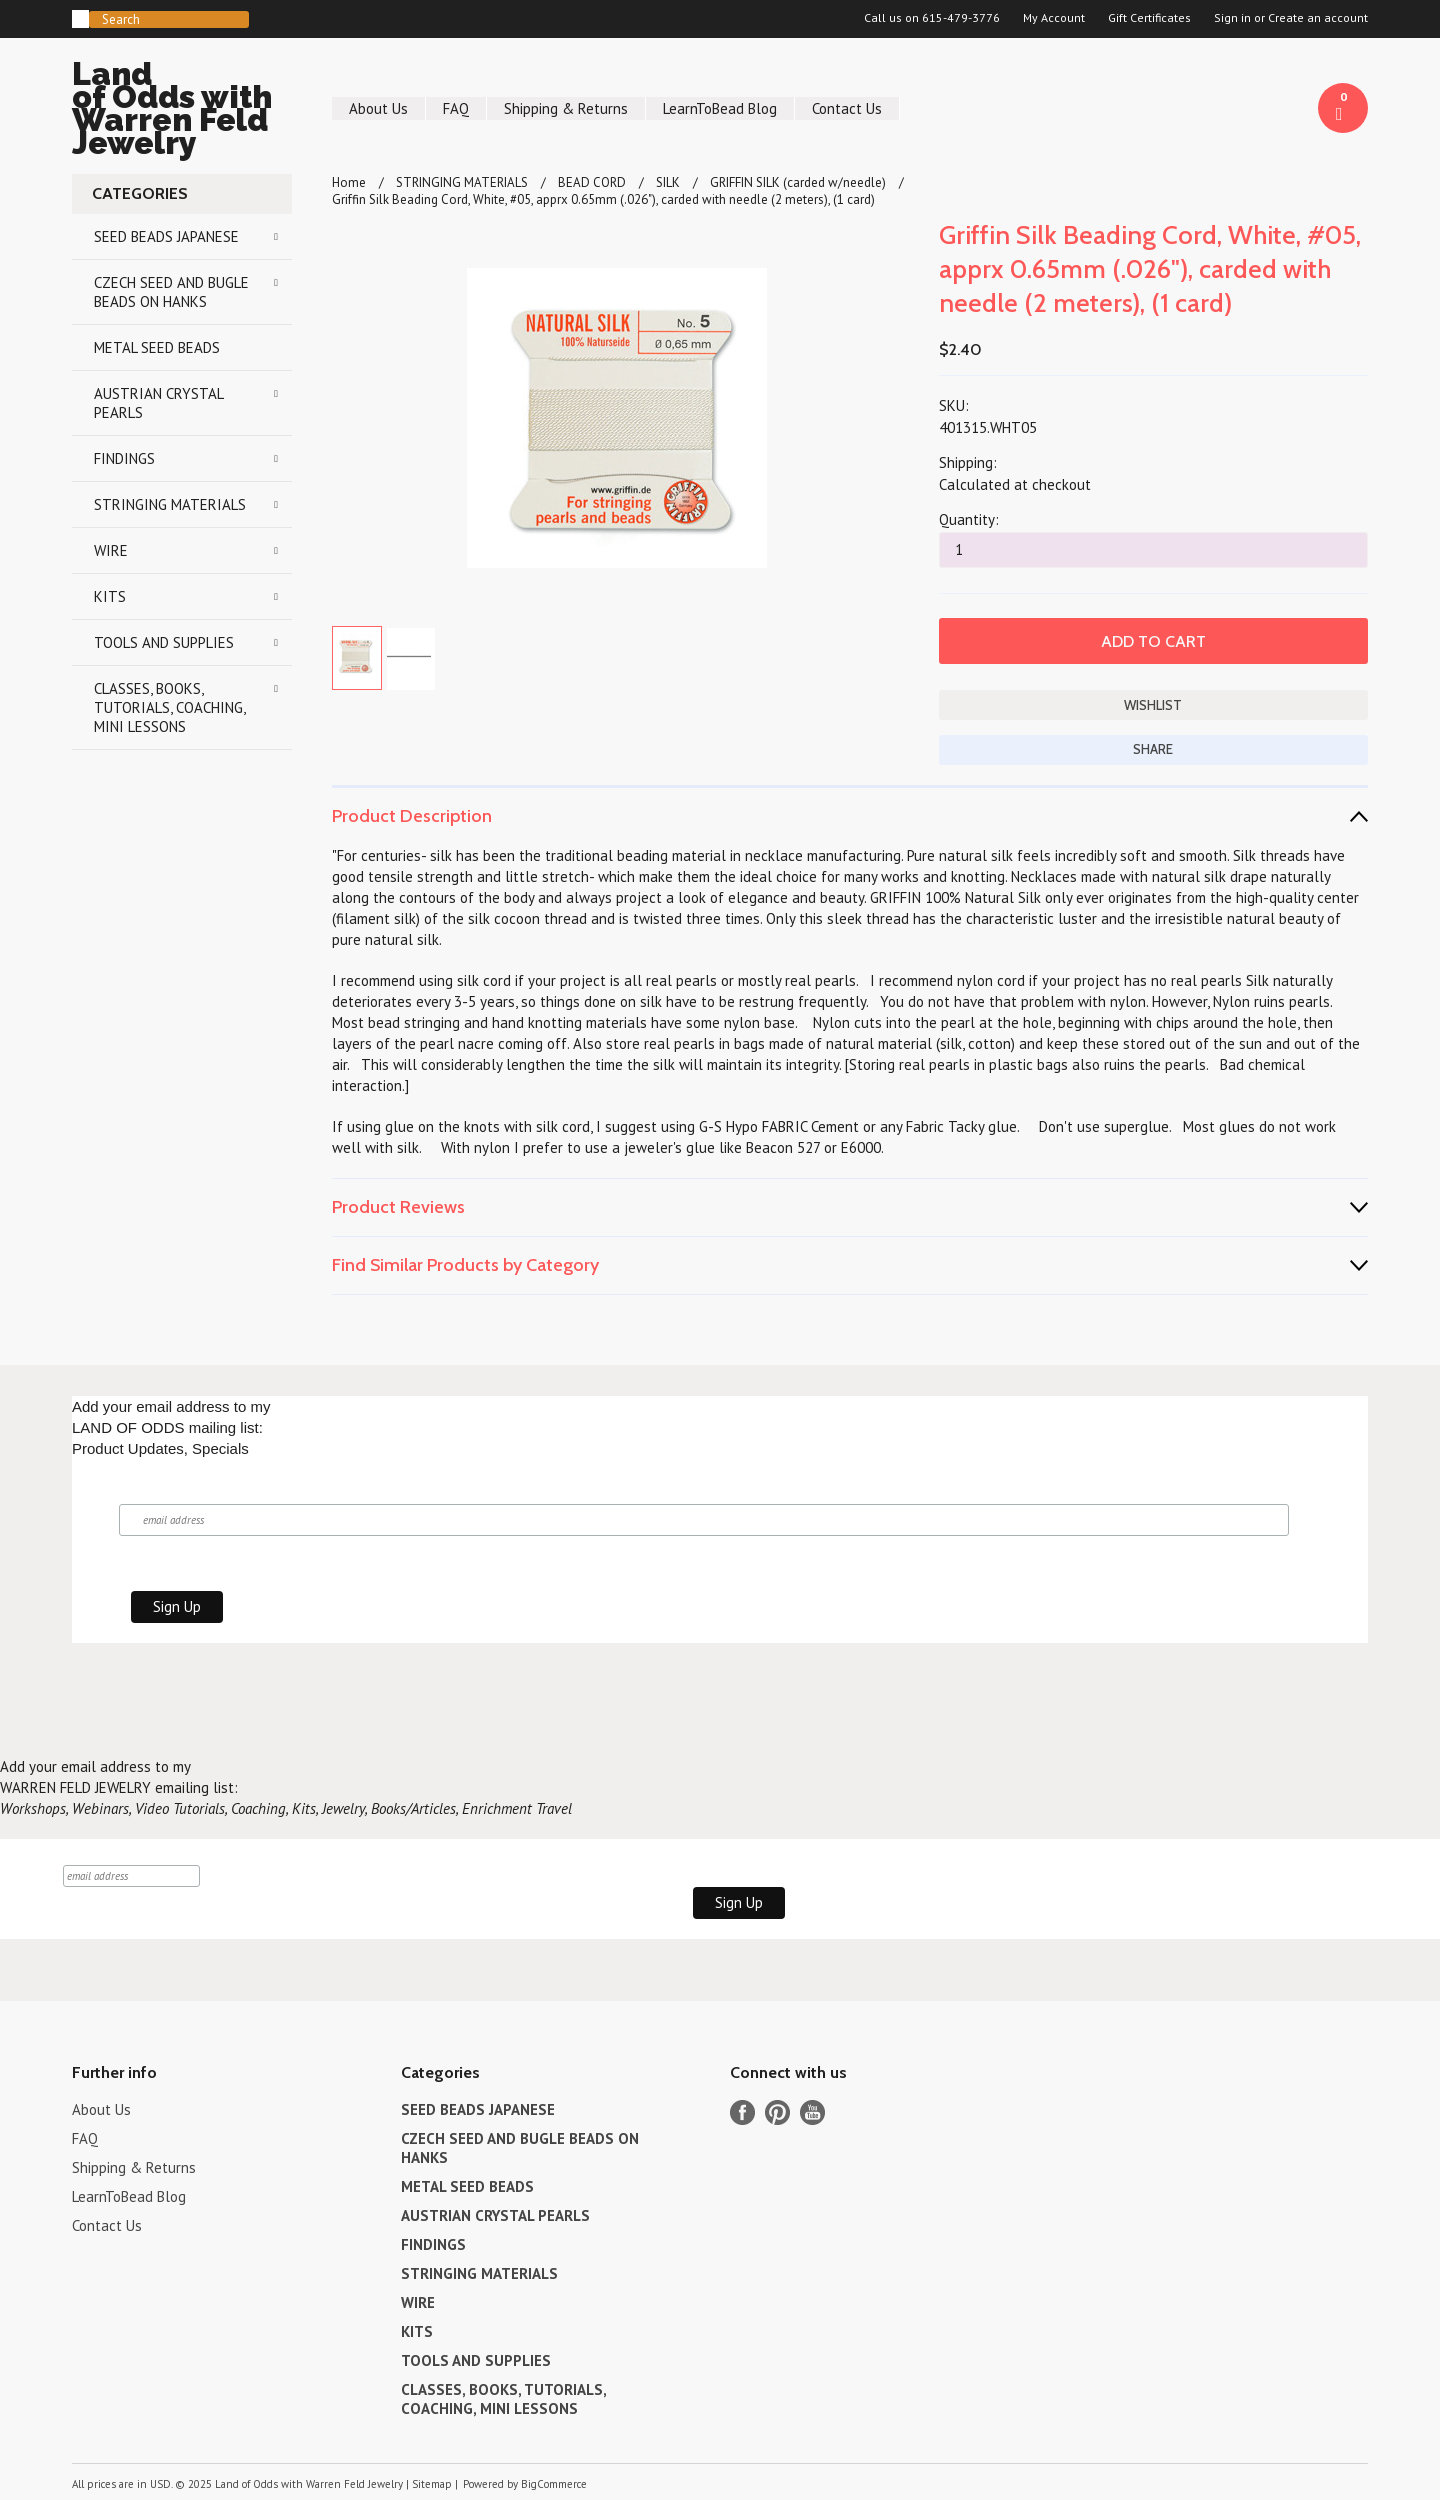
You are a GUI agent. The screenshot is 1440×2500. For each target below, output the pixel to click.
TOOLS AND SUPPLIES (164, 642)
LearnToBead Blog (720, 108)
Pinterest (777, 2112)
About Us (378, 108)
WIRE (111, 550)
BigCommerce (554, 2484)
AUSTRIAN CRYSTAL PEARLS (159, 403)
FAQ (456, 108)
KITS (110, 596)
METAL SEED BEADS (157, 347)
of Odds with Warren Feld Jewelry (182, 111)
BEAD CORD (592, 182)
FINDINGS (124, 458)
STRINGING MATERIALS (170, 504)
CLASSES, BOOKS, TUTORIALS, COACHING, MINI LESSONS (170, 707)
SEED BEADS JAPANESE (166, 236)
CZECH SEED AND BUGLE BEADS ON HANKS (171, 292)
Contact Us (847, 108)
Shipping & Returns (566, 108)
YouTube (812, 2112)
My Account (1054, 18)
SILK (668, 182)
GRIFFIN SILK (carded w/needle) (798, 182)
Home (349, 182)
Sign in (1232, 18)
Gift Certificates (1149, 18)
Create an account (1318, 18)
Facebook (742, 2112)
